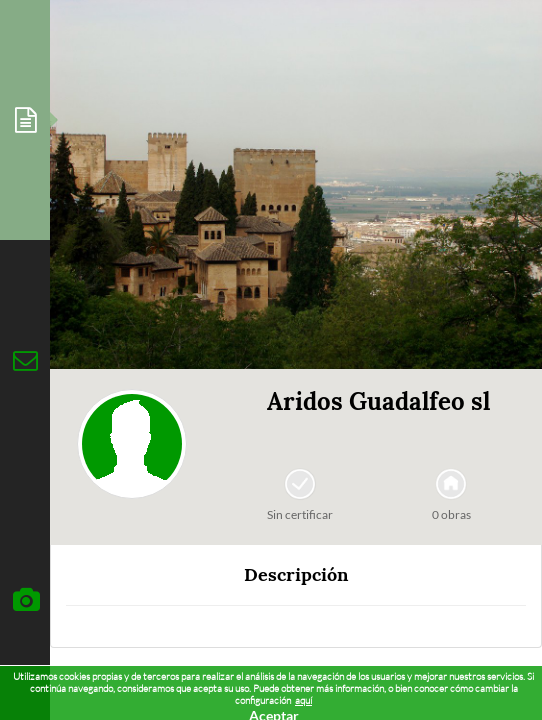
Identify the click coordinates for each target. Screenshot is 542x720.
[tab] (25, 120)
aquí (303, 700)
